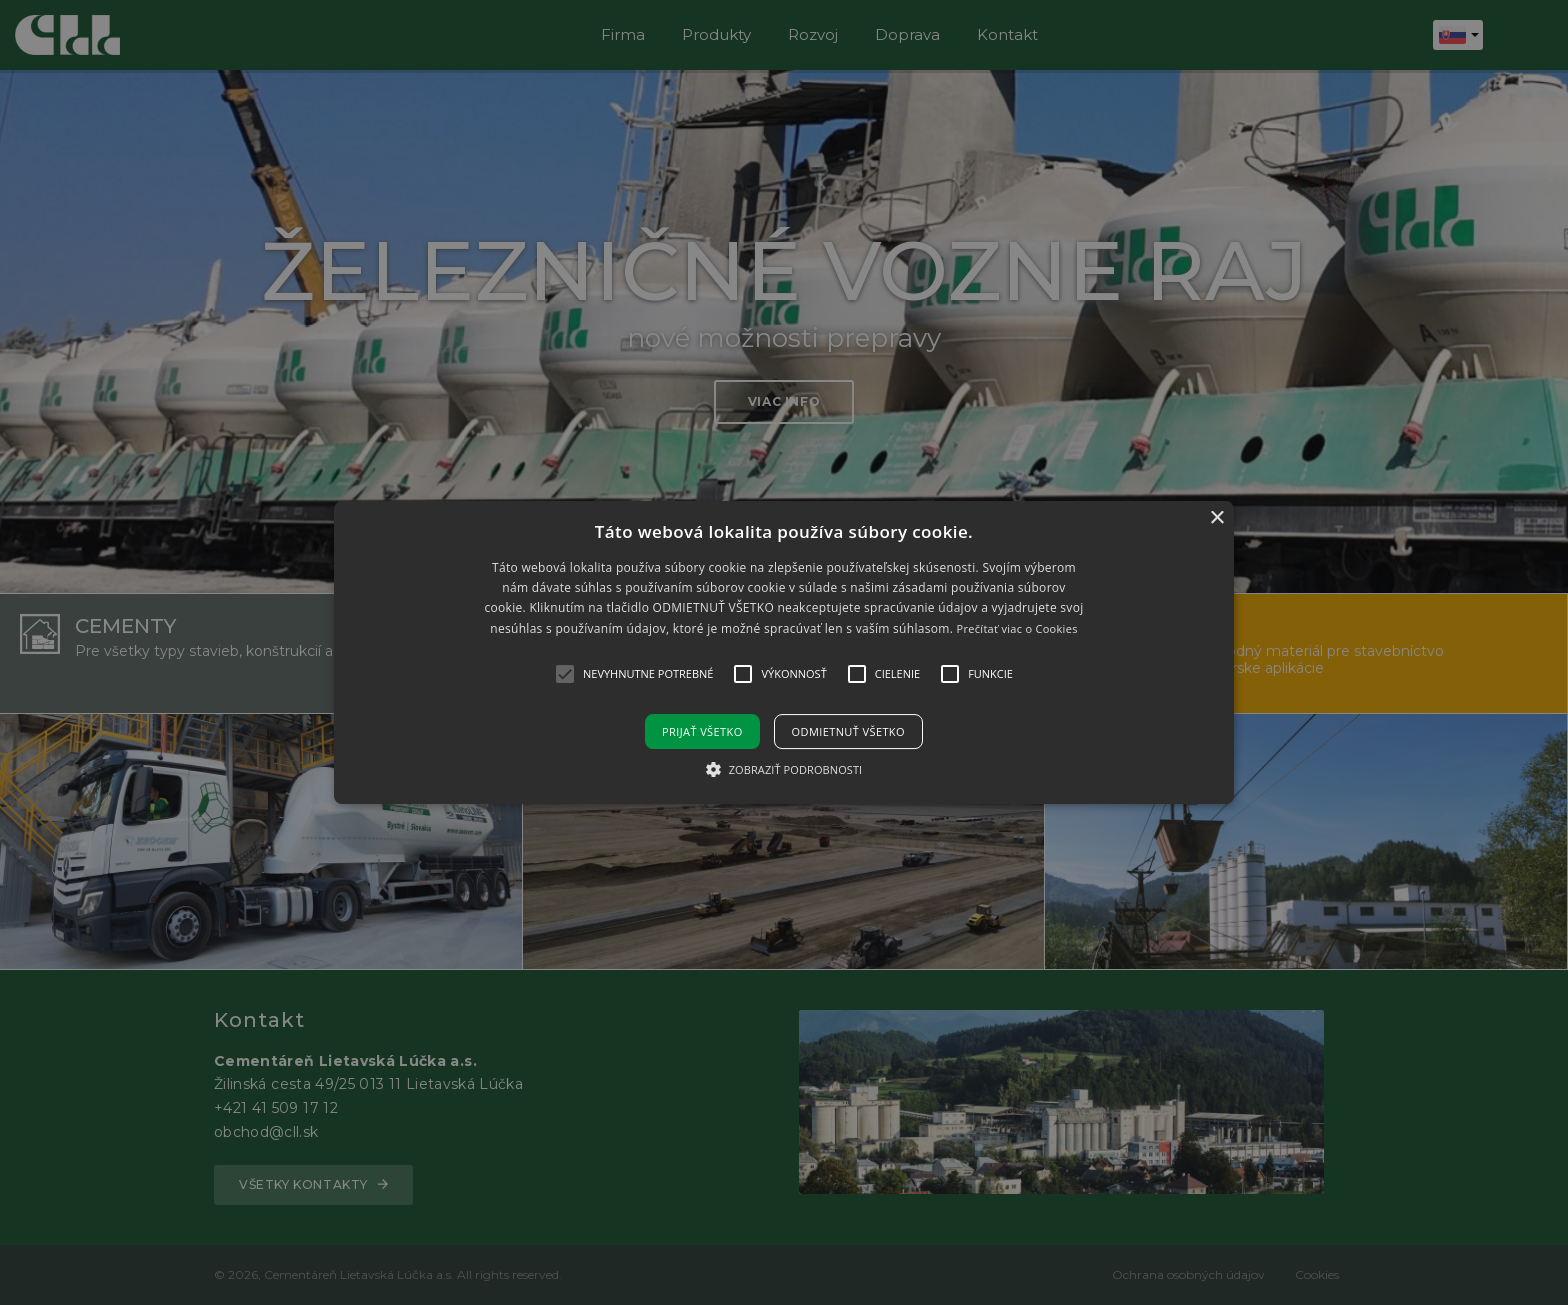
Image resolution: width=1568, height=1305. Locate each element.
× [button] (1216, 518)
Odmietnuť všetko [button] (848, 731)
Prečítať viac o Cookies (1017, 628)
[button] (784, 653)
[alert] (784, 652)
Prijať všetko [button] (702, 731)
